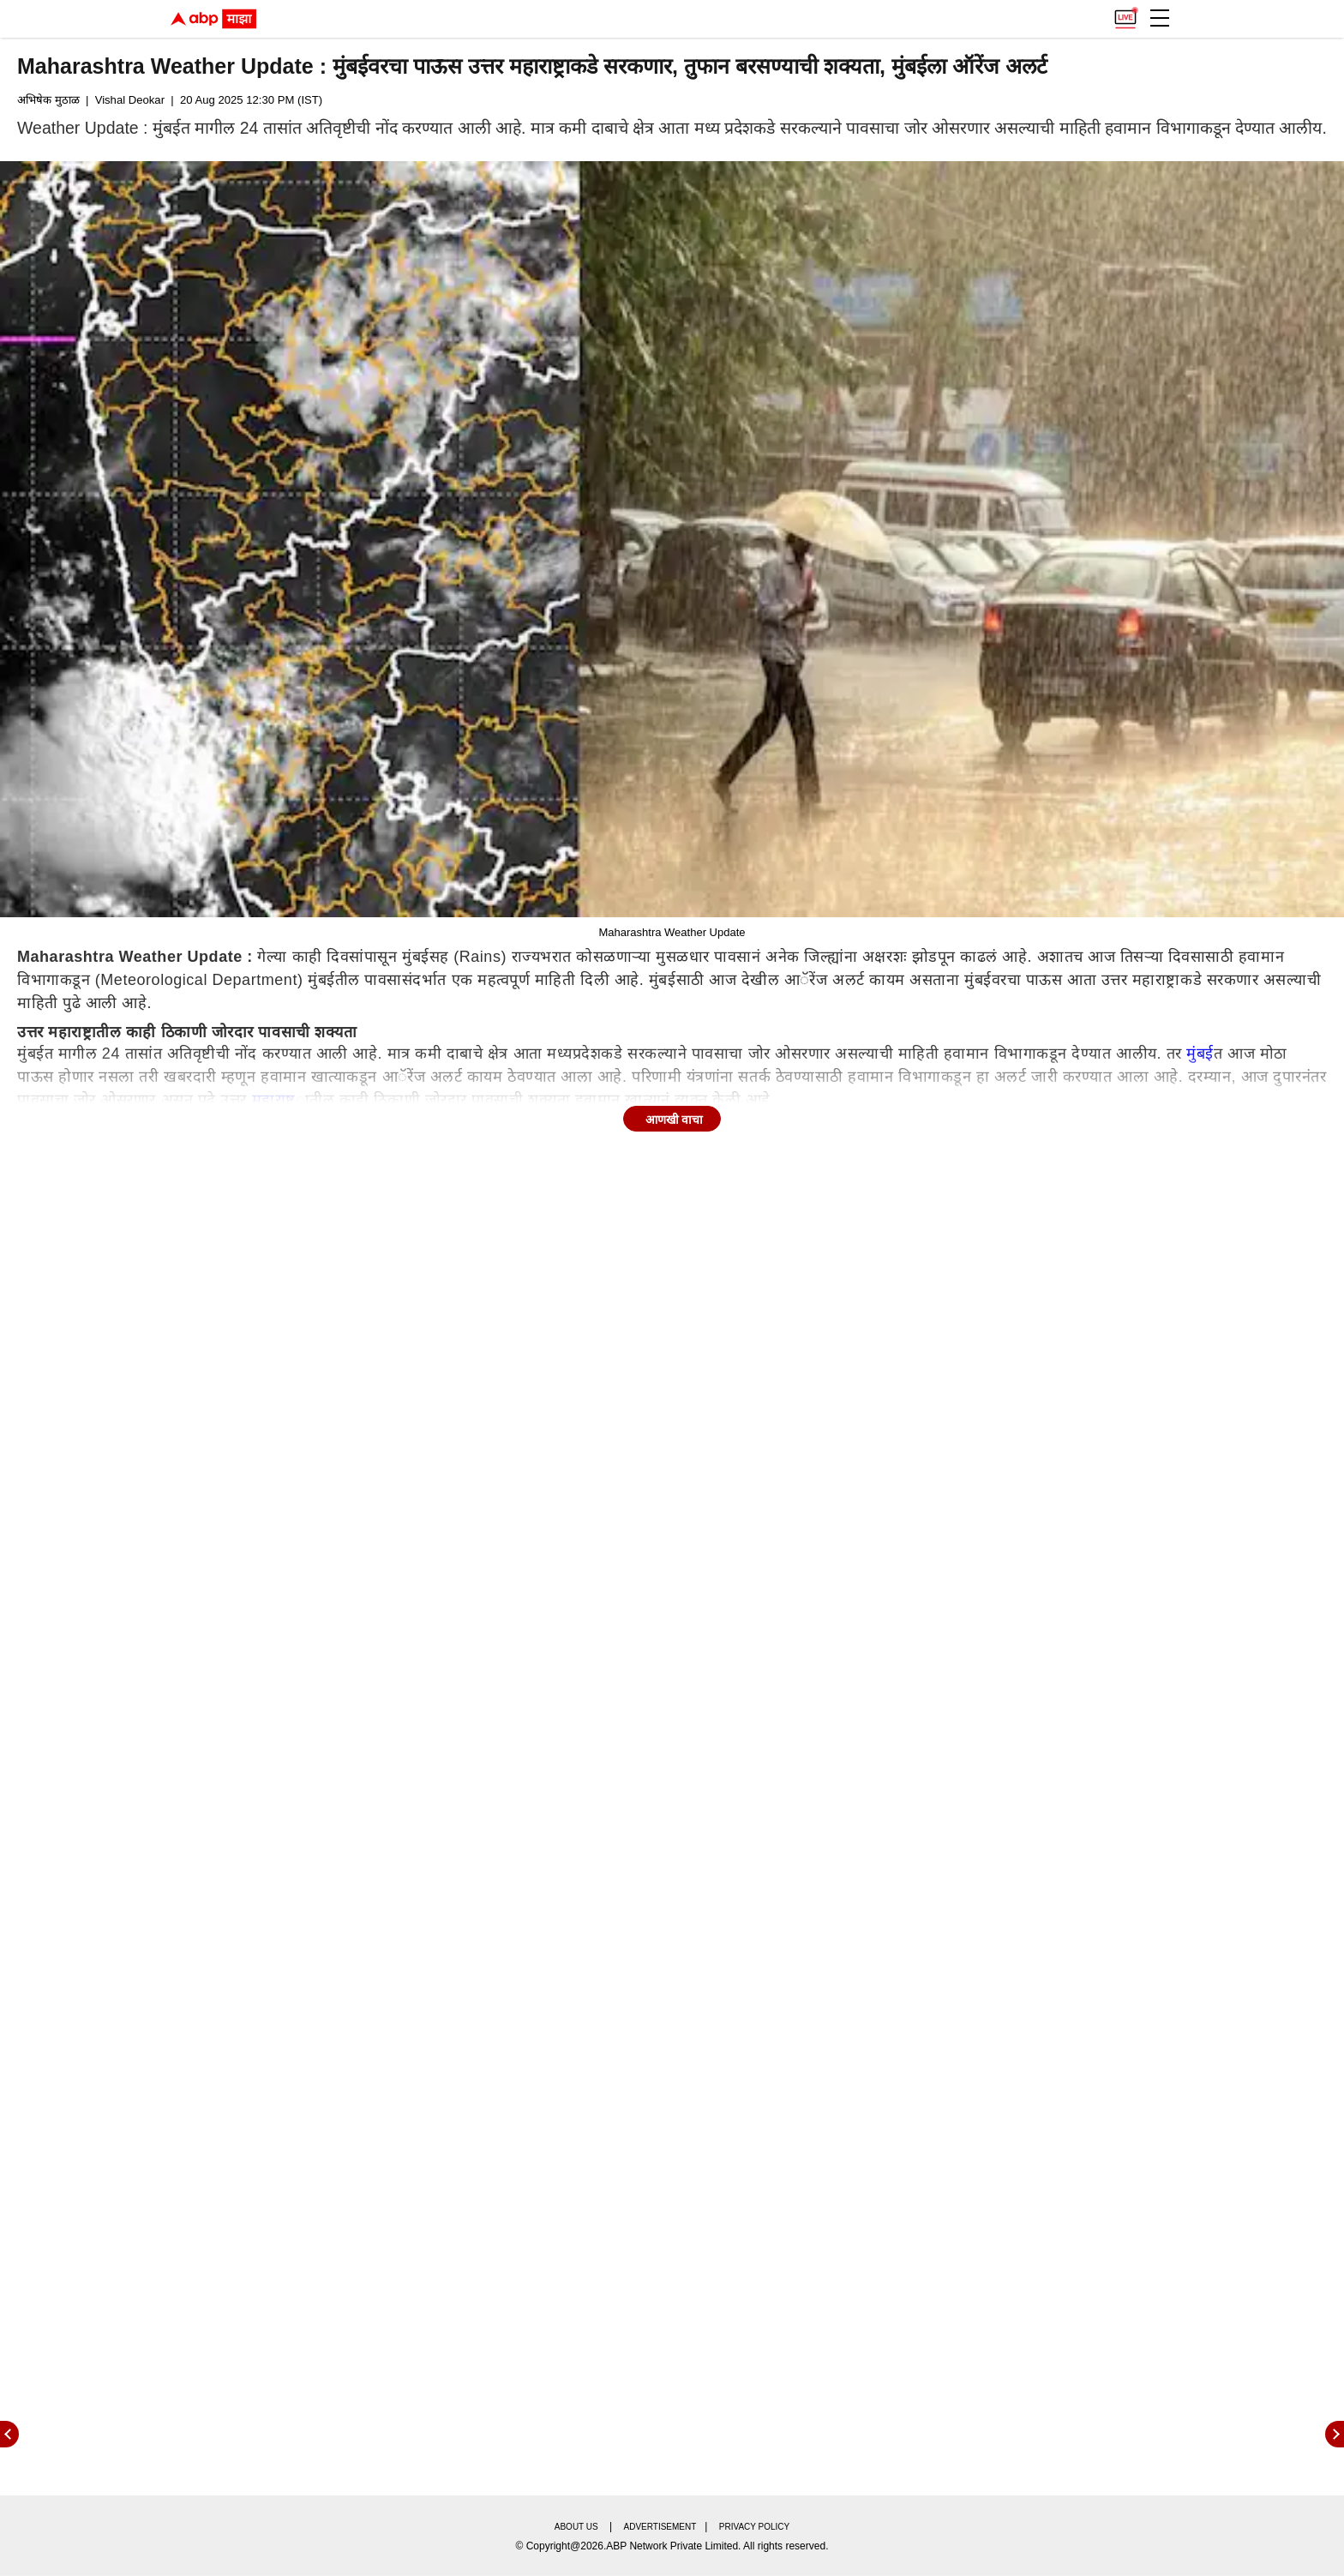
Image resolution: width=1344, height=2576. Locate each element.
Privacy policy (754, 2526)
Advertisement (660, 2526)
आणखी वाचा (674, 1119)
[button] (1159, 18)
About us (576, 2526)
